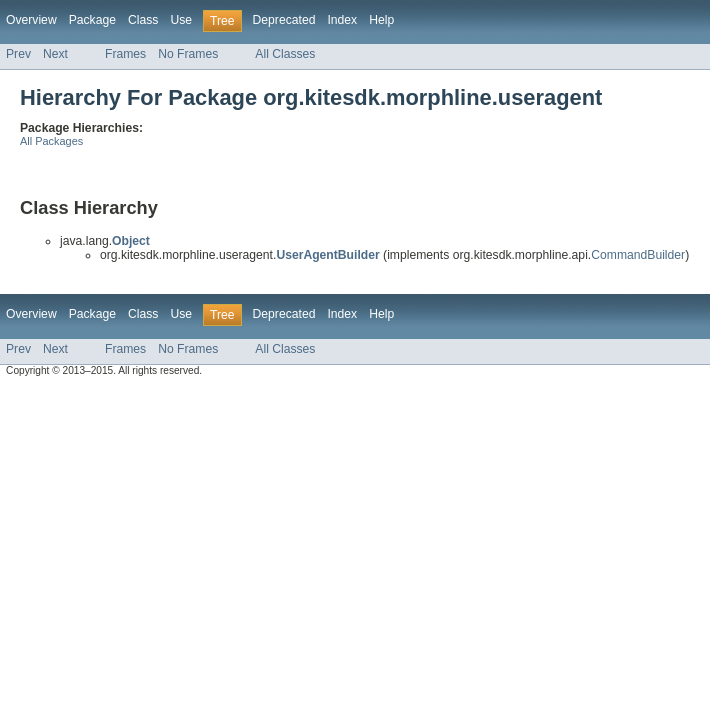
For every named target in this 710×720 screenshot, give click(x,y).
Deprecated (284, 20)
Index (342, 20)
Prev (18, 54)
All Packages (51, 141)
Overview (31, 20)
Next (55, 54)
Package (92, 20)
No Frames (188, 54)
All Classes (285, 54)
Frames (125, 54)
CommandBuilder (638, 255)
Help (381, 20)
